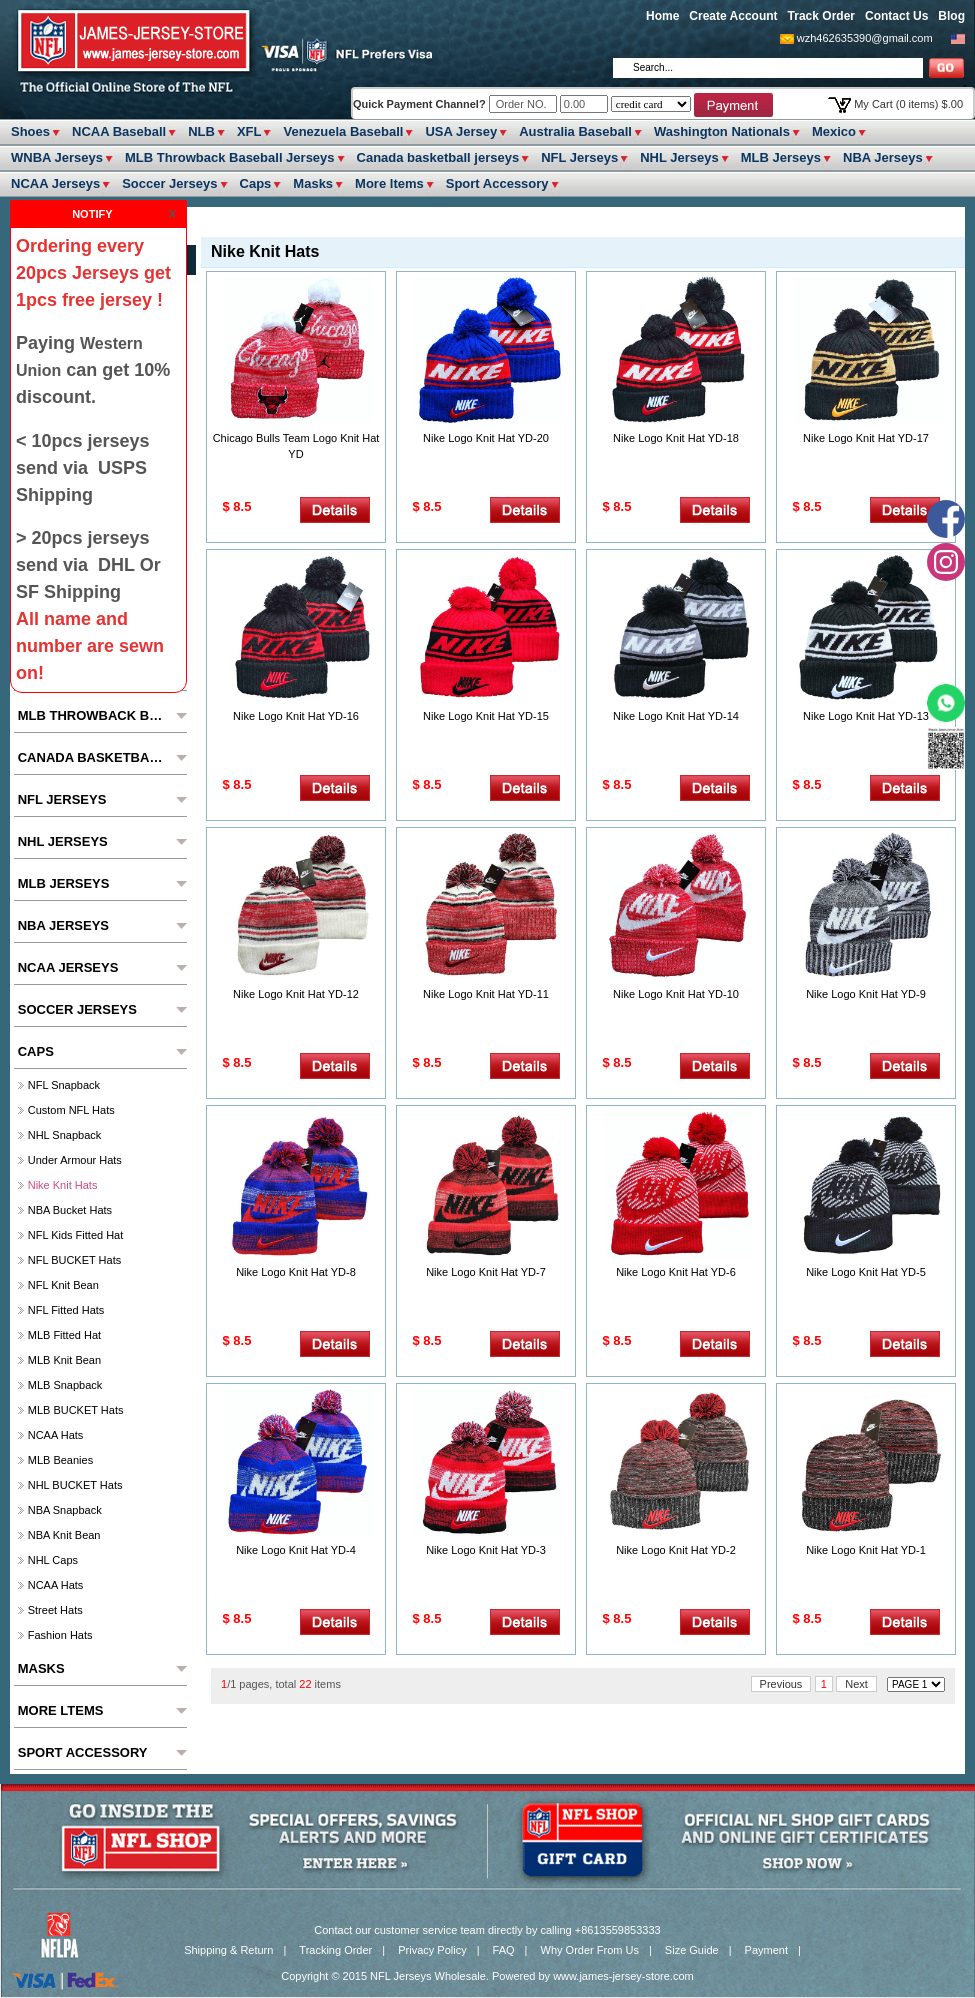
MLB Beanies (60, 1460)
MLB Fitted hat (64, 1335)
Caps (256, 183)
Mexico (834, 131)
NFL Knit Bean (63, 1285)
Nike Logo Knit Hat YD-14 (676, 716)
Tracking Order (335, 1950)
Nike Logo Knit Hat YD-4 (296, 1550)
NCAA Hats (56, 1435)
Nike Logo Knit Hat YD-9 (866, 994)
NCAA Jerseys (55, 183)
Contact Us (896, 16)
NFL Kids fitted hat (76, 1235)
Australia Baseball (575, 131)
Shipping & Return (228, 1950)
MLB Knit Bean (64, 1360)
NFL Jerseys (579, 157)
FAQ (504, 1950)
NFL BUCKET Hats (75, 1260)
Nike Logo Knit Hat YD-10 (676, 994)
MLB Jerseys (781, 157)
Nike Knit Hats (63, 1185)
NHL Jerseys (679, 157)
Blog (951, 16)
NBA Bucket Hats (70, 1210)
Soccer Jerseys (169, 183)
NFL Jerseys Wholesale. (429, 1976)
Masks (313, 183)
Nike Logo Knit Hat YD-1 (866, 1550)
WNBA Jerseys (57, 157)
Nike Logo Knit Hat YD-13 (866, 716)
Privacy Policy (432, 1950)
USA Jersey (461, 131)
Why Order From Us (590, 1950)
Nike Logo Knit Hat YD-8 (296, 1272)
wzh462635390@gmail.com (865, 38)
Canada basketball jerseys (438, 157)
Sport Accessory (497, 183)
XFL (249, 131)
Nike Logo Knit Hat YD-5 (866, 1272)
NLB (201, 131)
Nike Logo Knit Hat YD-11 (486, 994)
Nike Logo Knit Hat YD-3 (486, 1550)
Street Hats (55, 1610)
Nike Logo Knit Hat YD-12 (296, 994)
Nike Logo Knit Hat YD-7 (486, 1272)
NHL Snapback (65, 1135)
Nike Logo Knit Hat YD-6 (676, 1272)
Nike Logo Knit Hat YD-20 (486, 438)
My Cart (908, 104)
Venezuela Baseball (343, 131)
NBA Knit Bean (64, 1535)
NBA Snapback (65, 1510)
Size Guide (692, 1950)
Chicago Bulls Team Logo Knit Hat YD (296, 446)
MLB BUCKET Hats (76, 1410)
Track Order (821, 16)
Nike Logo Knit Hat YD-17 (866, 438)
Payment (766, 1950)
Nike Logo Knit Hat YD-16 (296, 716)
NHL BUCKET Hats (75, 1485)
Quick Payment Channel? (421, 104)
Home (662, 16)
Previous (781, 1684)
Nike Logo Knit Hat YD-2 (676, 1550)
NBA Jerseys (883, 157)
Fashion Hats (60, 1635)
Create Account (733, 16)
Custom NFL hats (71, 1110)
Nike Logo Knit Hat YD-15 (486, 716)
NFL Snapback (64, 1085)
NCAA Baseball (119, 131)
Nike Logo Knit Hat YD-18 (676, 438)
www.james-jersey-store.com (623, 1976)
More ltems (389, 183)
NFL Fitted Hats (66, 1310)
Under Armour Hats (75, 1160)
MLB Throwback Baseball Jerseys (230, 157)
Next (856, 1684)
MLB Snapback (65, 1385)
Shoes (30, 131)
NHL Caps (53, 1560)
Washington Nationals (722, 131)
